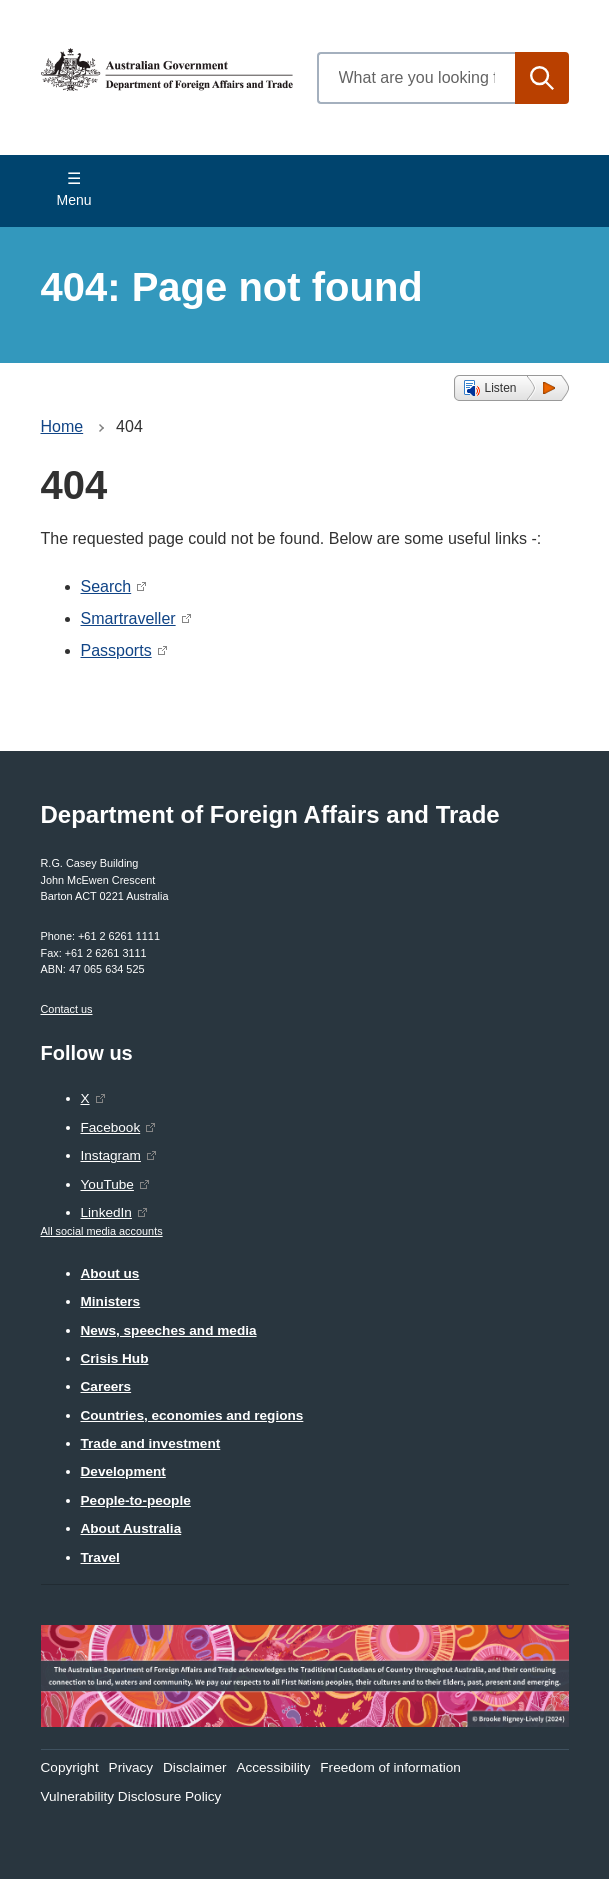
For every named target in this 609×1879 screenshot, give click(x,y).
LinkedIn (106, 1212)
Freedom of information (390, 1767)
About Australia (131, 1528)
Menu (74, 200)
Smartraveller (128, 618)
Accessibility (273, 1767)
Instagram (111, 1155)
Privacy (131, 1767)
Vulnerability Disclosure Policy (131, 1796)
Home (62, 426)
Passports (116, 650)
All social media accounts (102, 1231)
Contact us (67, 1009)
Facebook (111, 1127)
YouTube (107, 1184)
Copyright (70, 1767)
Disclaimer (194, 1767)
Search (106, 586)
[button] (511, 388)
